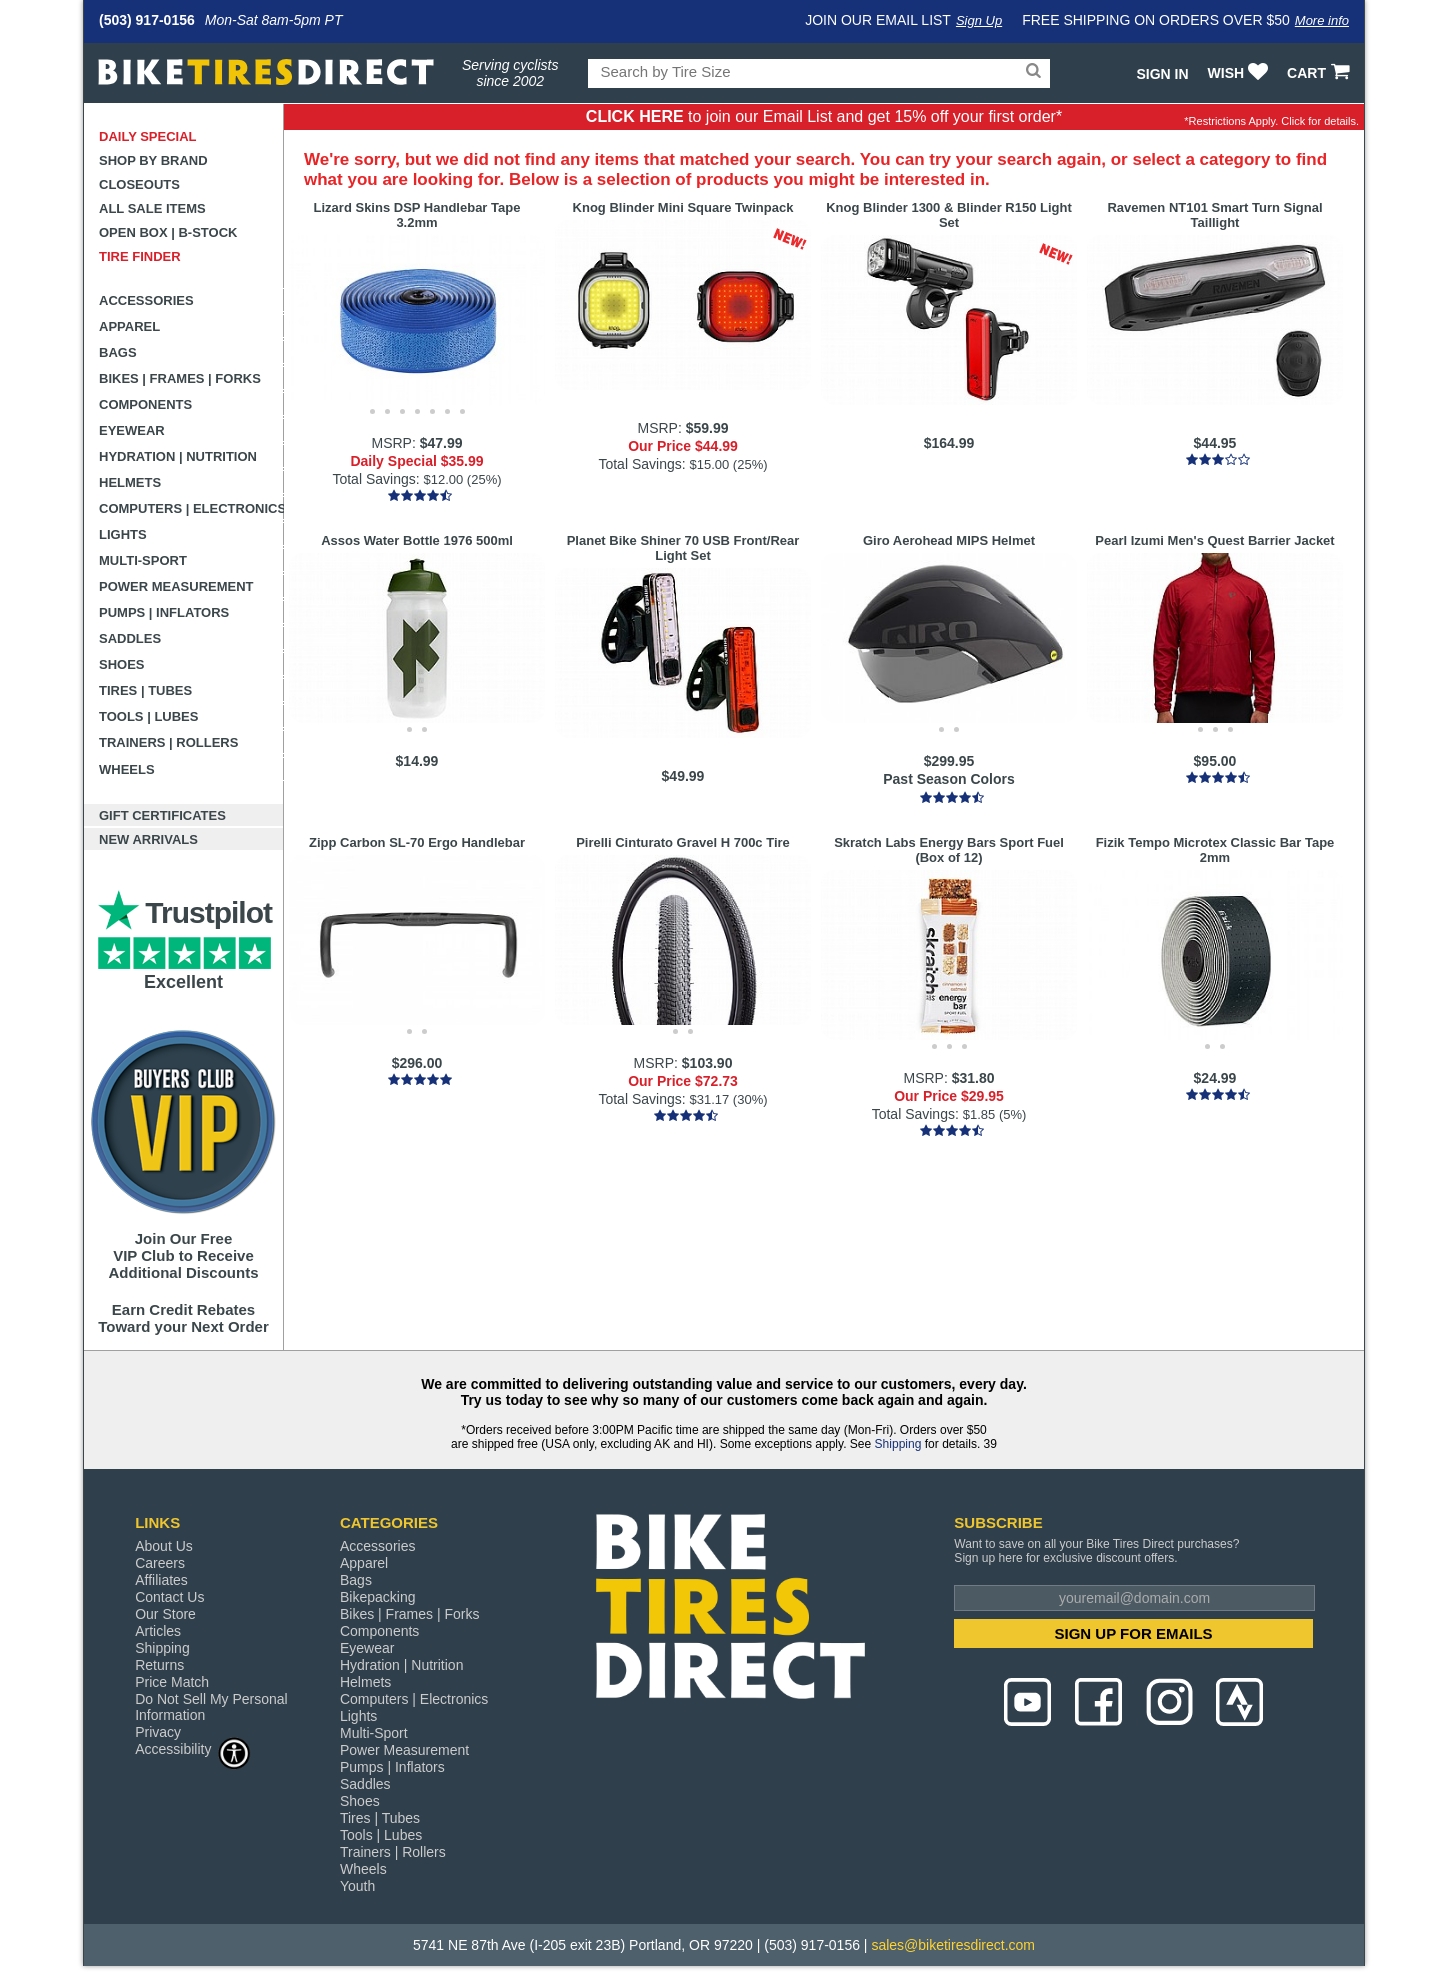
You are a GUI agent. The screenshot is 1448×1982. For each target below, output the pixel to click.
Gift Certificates (162, 815)
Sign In (1162, 74)
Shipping (898, 1444)
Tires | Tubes (145, 690)
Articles (158, 1631)
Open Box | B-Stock (168, 232)
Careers (160, 1563)
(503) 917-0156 (147, 20)
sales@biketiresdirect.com (953, 1945)
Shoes (122, 664)
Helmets (130, 482)
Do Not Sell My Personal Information (211, 1707)
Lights (123, 534)
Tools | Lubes (148, 716)
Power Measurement (176, 586)
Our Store (165, 1614)
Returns (159, 1665)
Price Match (172, 1682)
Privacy (158, 1732)
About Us (164, 1546)
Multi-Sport (143, 560)
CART (1320, 73)
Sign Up (979, 20)
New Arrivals (148, 839)
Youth (357, 1886)
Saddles (130, 638)
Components (145, 404)
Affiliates (161, 1580)
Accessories (146, 300)
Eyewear (132, 430)
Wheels (127, 769)
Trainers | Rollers (168, 742)
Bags (118, 352)
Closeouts (139, 184)
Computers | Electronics (191, 508)
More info (1322, 20)
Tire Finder (140, 256)
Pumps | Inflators (164, 612)
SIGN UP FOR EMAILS (1134, 1633)
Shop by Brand (153, 160)
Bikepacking (378, 1597)
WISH (1240, 73)
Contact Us (169, 1597)
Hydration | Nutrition (178, 456)
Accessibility (193, 1748)
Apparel (129, 326)
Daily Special (148, 136)
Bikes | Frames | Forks (180, 378)
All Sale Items (152, 208)
